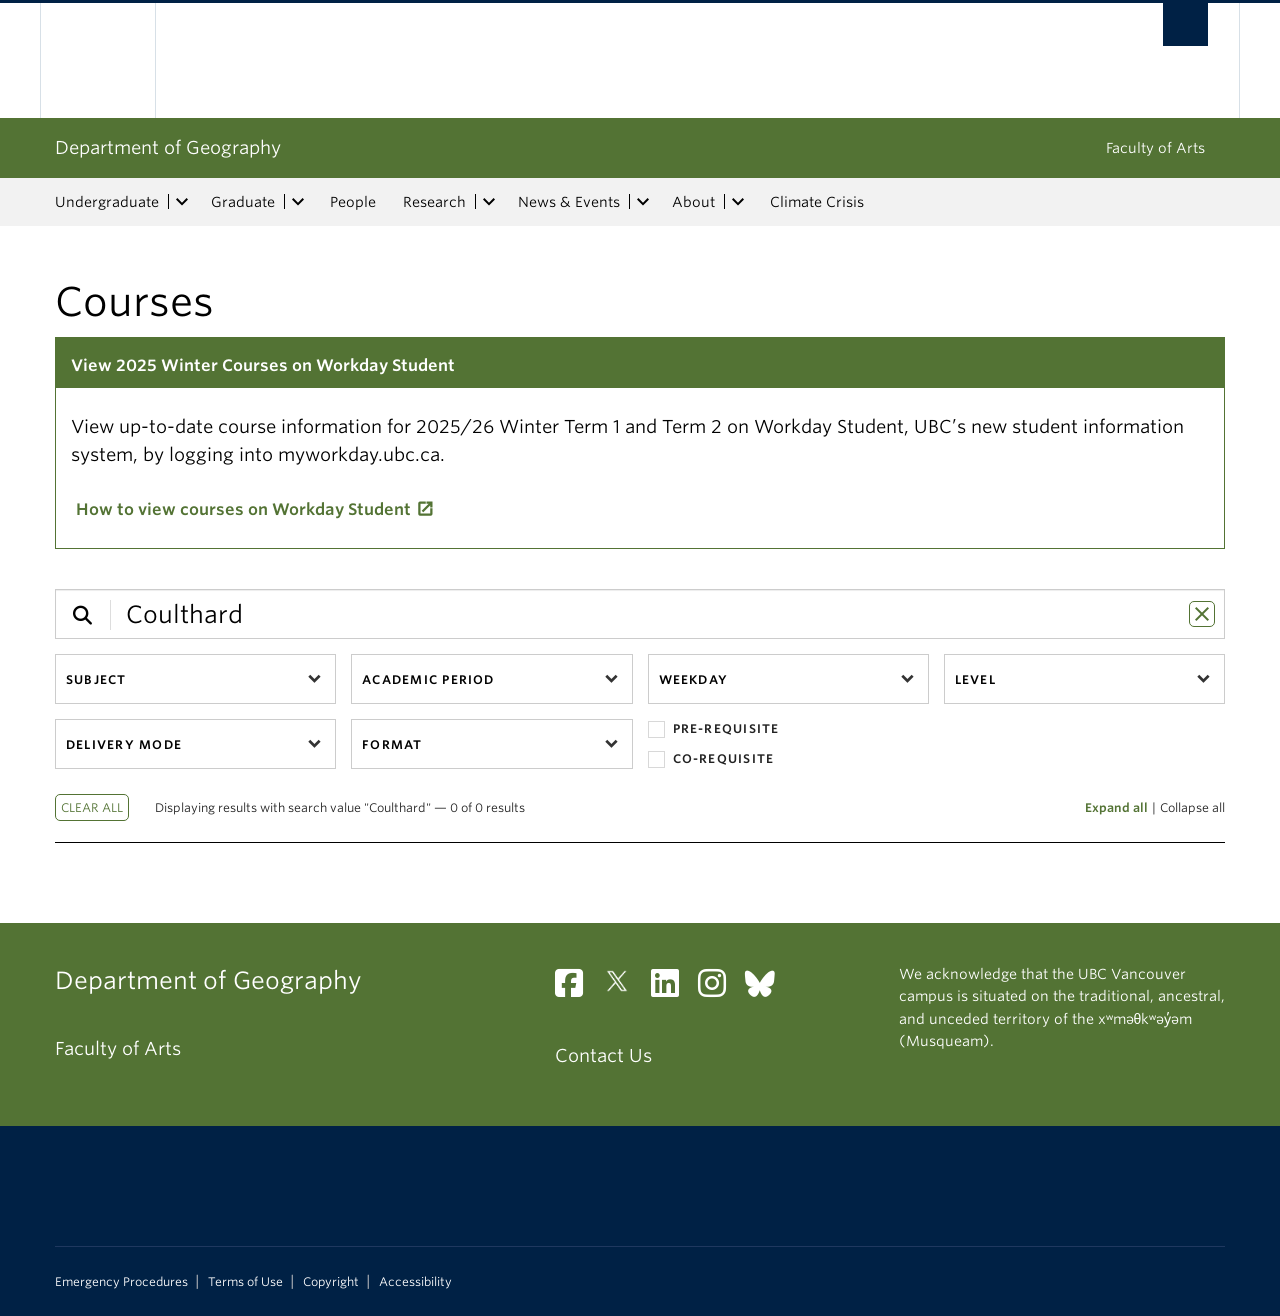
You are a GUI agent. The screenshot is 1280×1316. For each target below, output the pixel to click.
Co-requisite (711, 759)
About (693, 202)
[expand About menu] (738, 202)
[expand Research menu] (489, 202)
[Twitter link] (624, 988)
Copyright (331, 1282)
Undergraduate (107, 202)
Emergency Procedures (121, 1282)
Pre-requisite (714, 729)
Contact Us (603, 1055)
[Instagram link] (719, 988)
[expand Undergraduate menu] (182, 202)
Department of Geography (168, 147)
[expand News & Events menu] (643, 202)
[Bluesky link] (767, 988)
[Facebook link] (576, 988)
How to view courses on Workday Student (243, 509)
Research (434, 202)
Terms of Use (245, 1282)
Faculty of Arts (1155, 148)
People (353, 202)
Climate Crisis (817, 202)
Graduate (243, 202)
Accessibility (415, 1282)
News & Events (569, 202)
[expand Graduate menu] (298, 202)
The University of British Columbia (97, 60)
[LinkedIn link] (672, 988)
